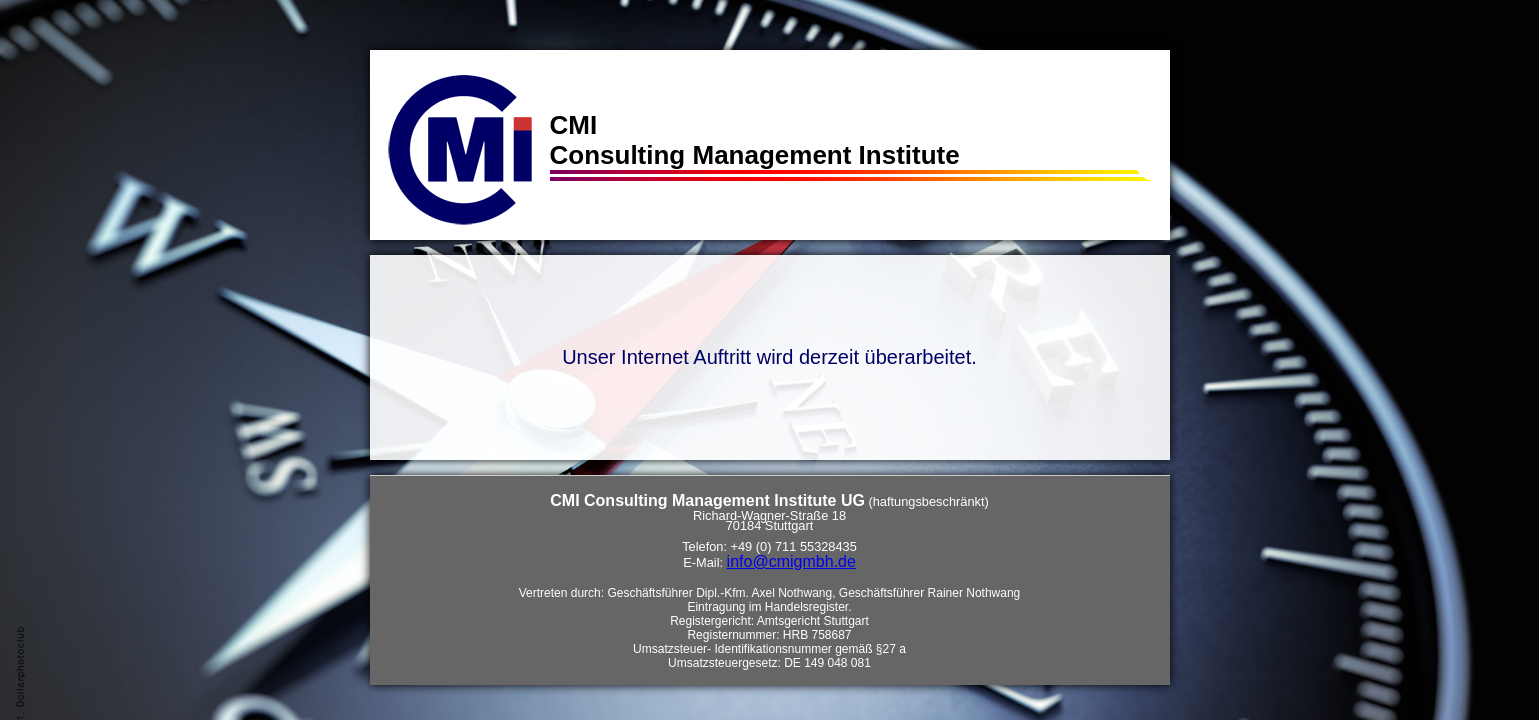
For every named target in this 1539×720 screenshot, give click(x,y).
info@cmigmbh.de (791, 561)
